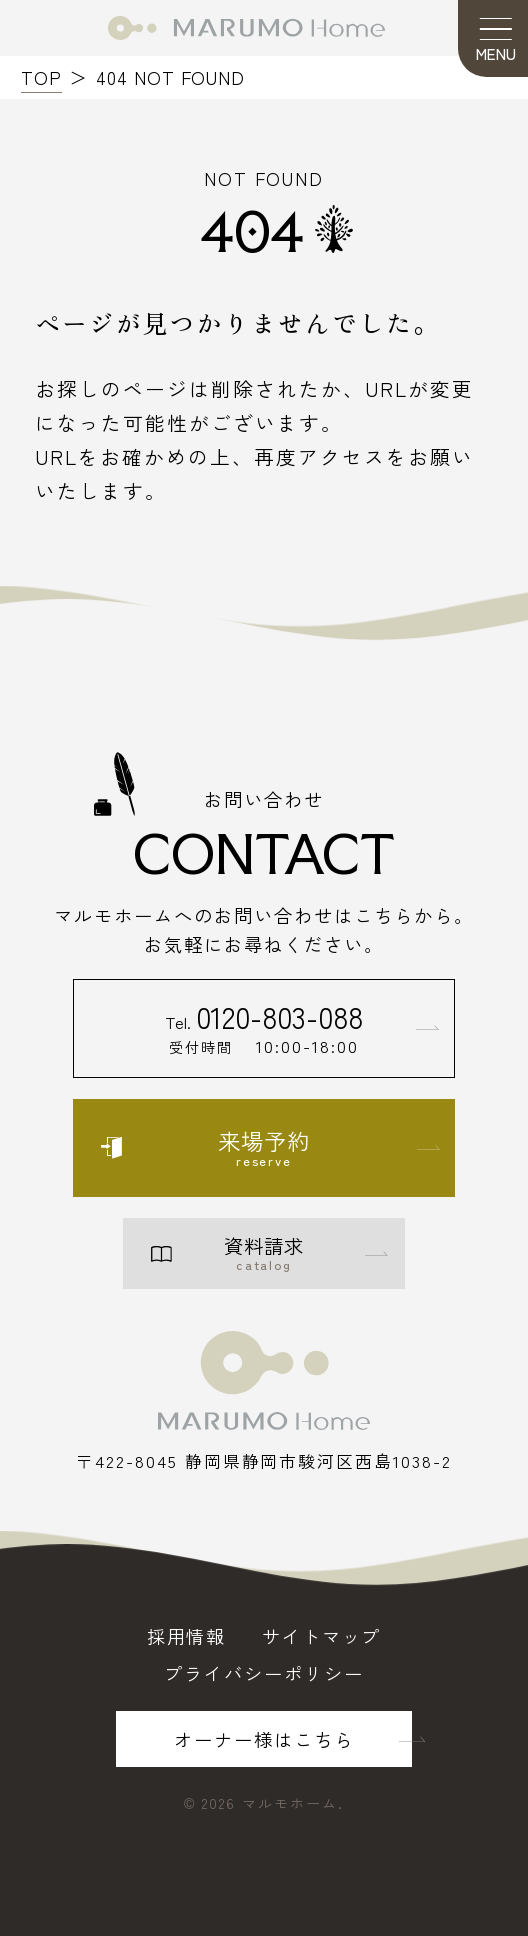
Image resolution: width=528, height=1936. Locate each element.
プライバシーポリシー (264, 1673)
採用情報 (187, 1636)
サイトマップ (322, 1636)
